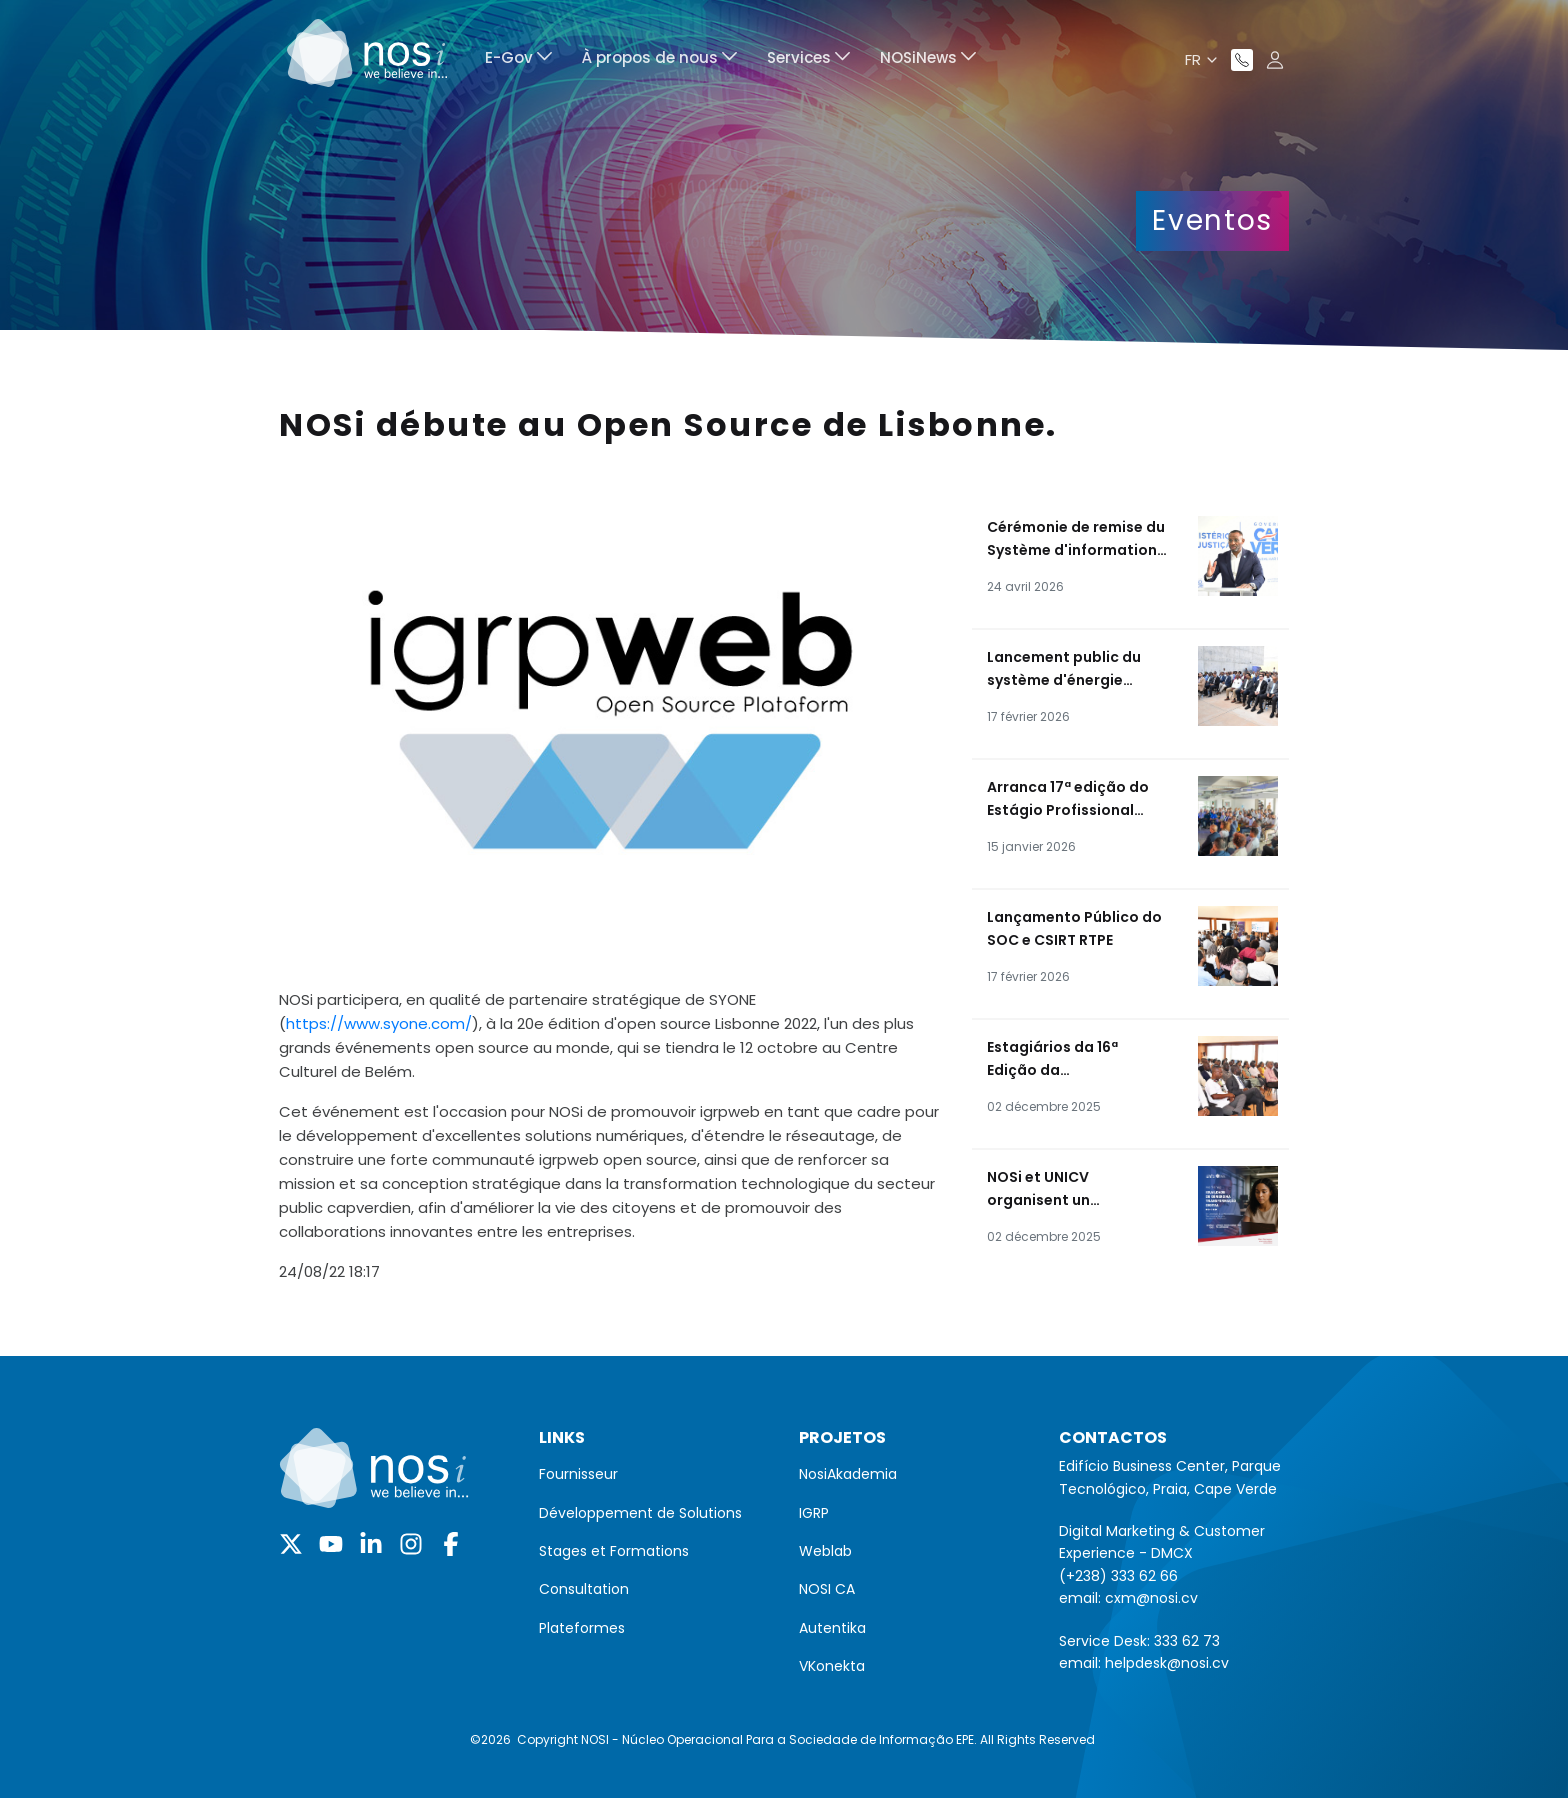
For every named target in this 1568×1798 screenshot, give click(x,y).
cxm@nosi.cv (1151, 1598)
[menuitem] (518, 60)
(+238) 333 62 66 (1118, 1576)
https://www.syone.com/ (379, 1023)
